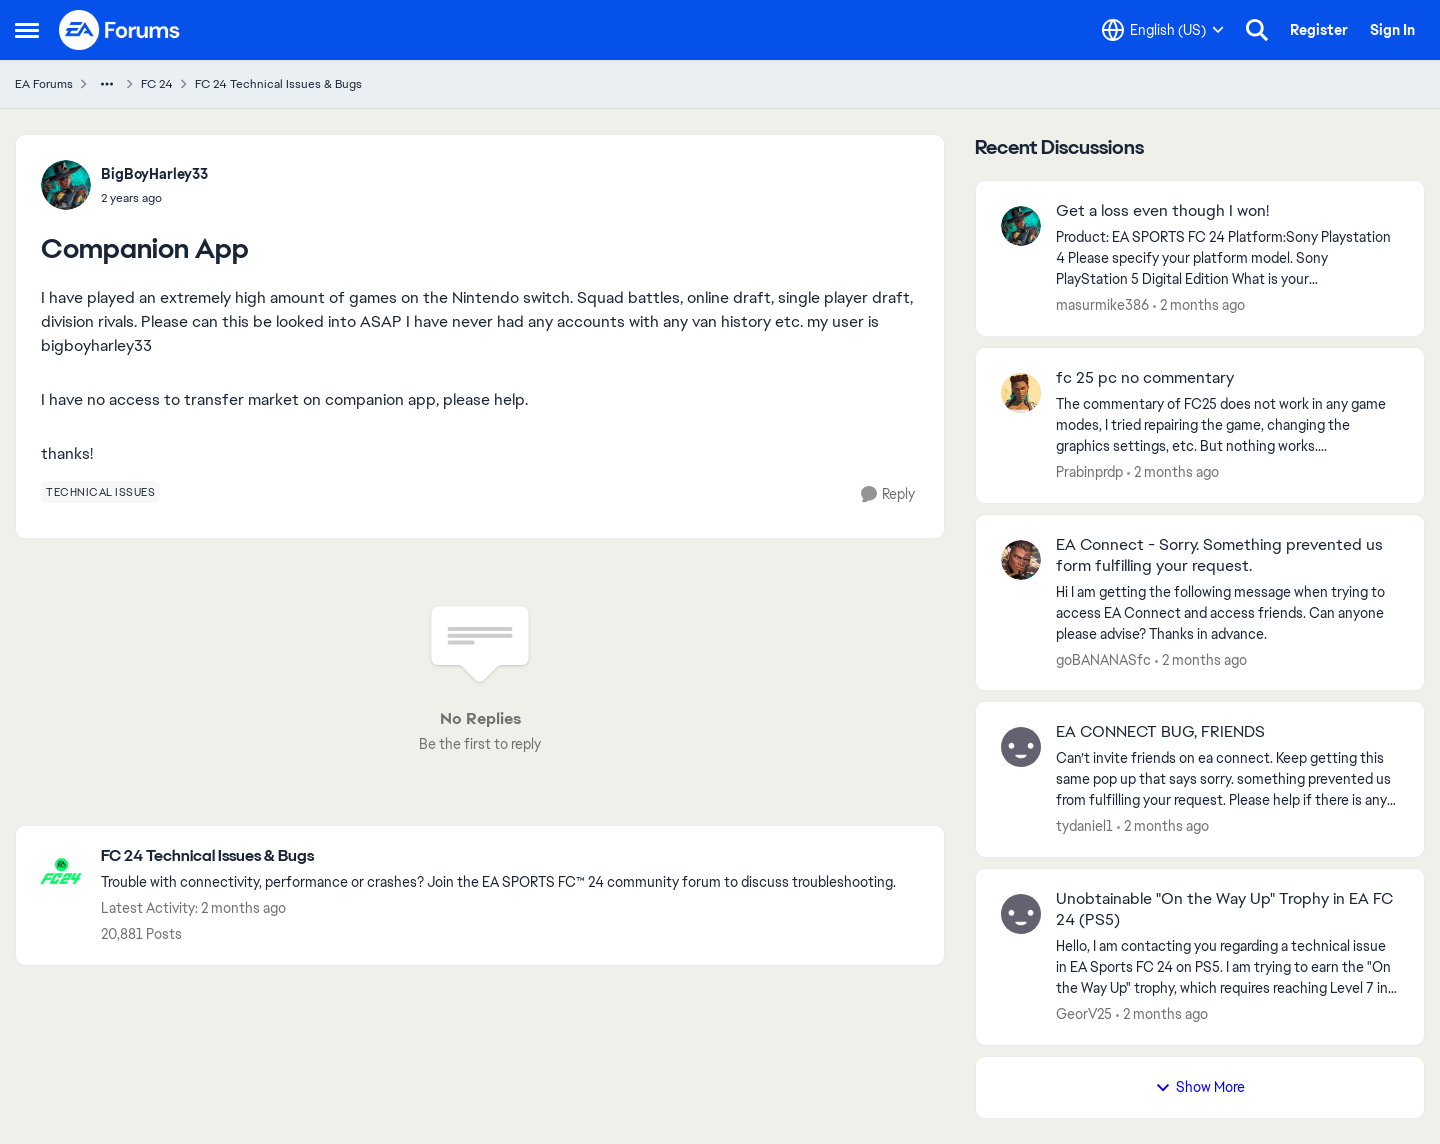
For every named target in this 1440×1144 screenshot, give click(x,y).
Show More (1200, 1087)
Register (1319, 30)
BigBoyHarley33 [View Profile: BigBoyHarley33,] (154, 174)
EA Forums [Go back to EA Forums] (44, 84)
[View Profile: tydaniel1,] (1021, 747)
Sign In (1392, 30)
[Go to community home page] (120, 30)
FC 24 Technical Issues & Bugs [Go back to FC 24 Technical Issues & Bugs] (278, 84)
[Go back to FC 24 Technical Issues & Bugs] (498, 856)
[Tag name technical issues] (100, 492)
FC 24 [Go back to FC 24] (157, 84)
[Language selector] (1163, 30)
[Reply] (888, 494)
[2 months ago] (1199, 305)
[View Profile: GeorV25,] (1021, 914)
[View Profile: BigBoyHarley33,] (66, 185)
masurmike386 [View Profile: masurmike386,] (1102, 305)
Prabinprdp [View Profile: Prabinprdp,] (1089, 472)
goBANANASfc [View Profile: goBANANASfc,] (1103, 659)
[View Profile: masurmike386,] (1021, 226)
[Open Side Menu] (27, 30)
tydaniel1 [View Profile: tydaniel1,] (1084, 826)
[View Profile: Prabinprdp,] (1021, 393)
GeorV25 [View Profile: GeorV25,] (1084, 1014)
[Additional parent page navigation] (107, 84)
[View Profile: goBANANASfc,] (1021, 560)
